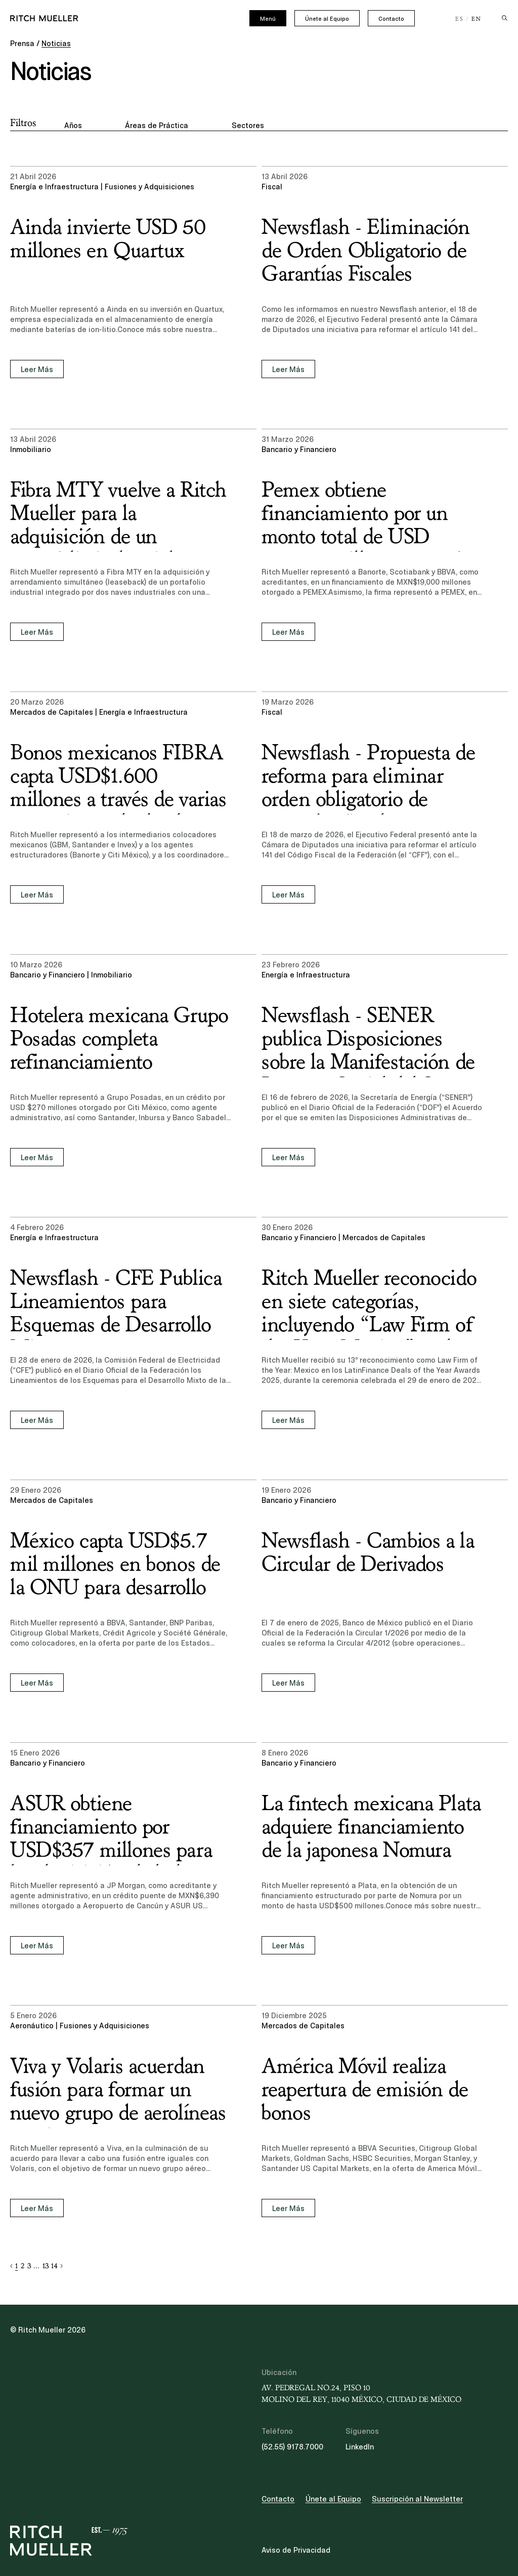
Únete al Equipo (327, 19)
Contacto (391, 19)
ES (459, 19)
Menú (268, 19)
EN (476, 19)
